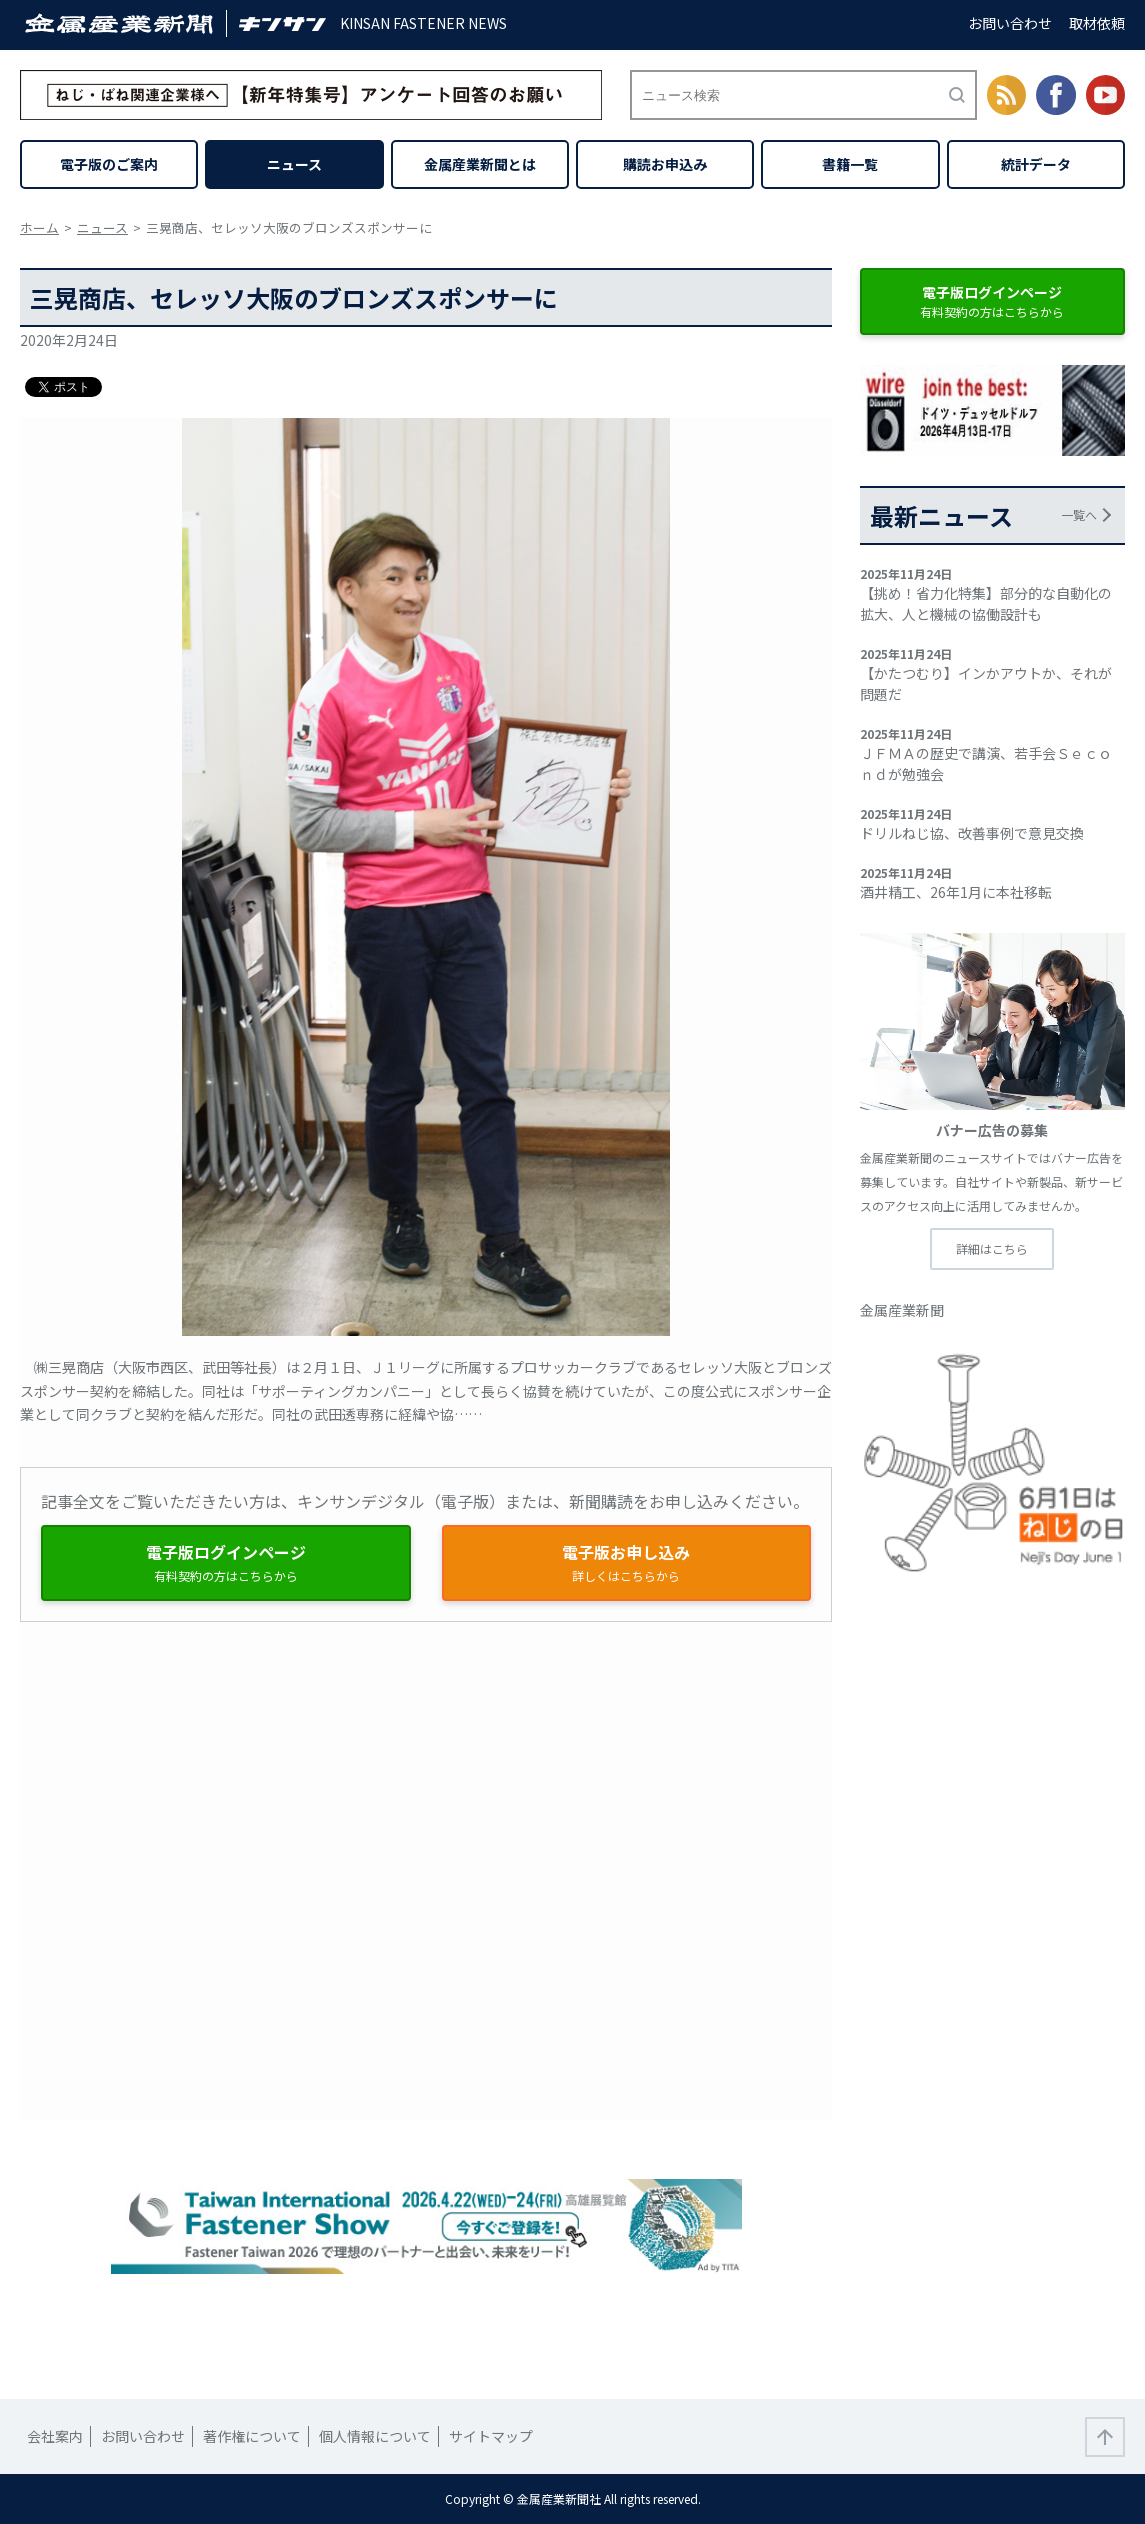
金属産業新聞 (902, 1310)
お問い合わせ (1010, 23)
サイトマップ (491, 2436)
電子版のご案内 (109, 164)
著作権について (252, 2436)
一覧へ (1079, 514)
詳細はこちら (992, 1248)
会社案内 (55, 2436)
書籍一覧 (850, 164)
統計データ (1036, 164)
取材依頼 (1097, 23)
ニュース (294, 164)
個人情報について (375, 2436)
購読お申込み (665, 164)
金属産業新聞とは (480, 164)
